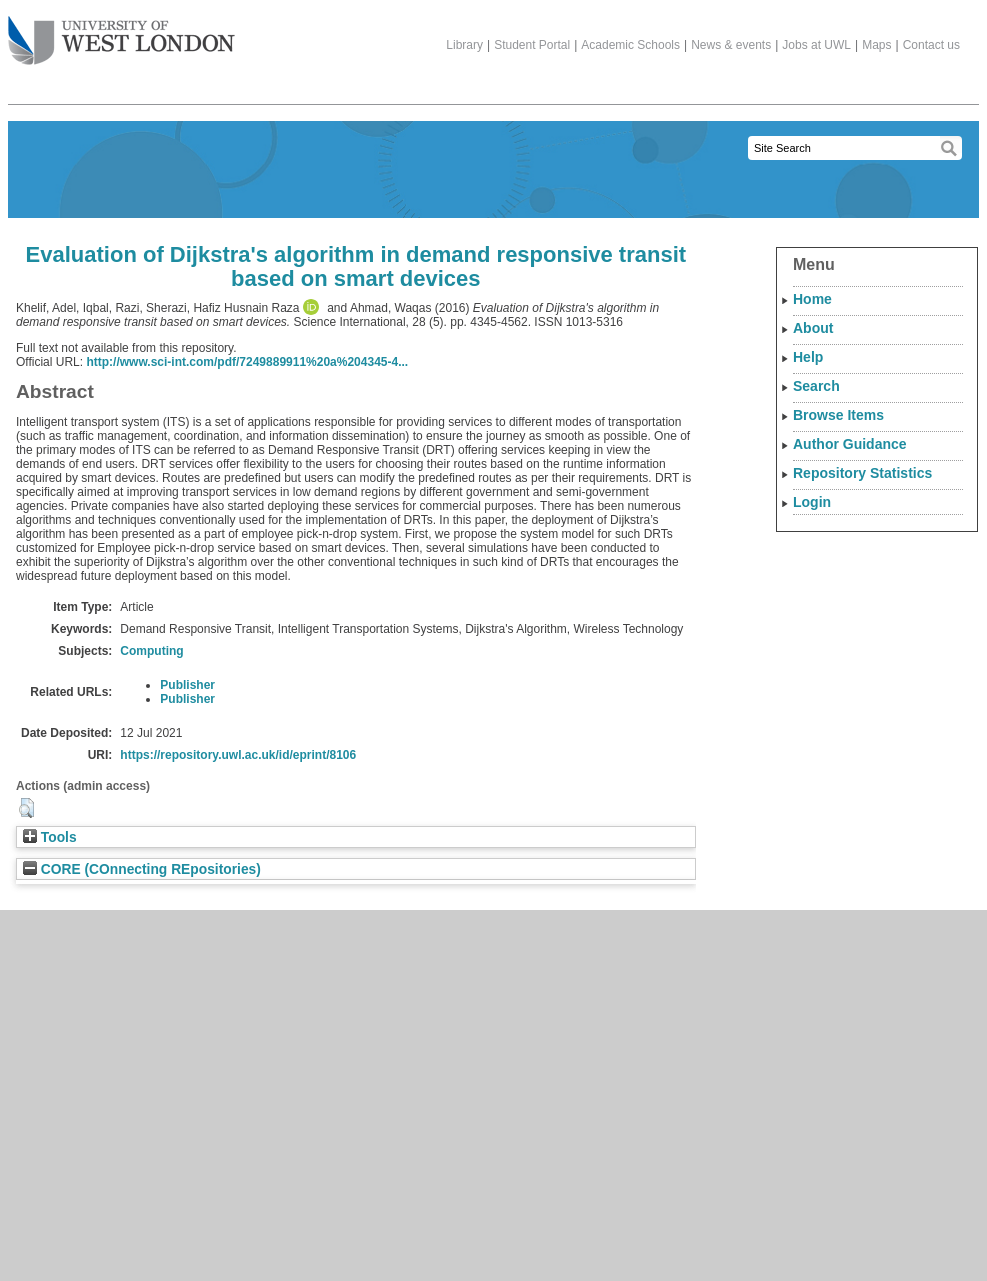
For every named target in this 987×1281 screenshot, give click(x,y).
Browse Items (838, 415)
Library (464, 45)
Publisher (187, 685)
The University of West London (121, 33)
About (813, 328)
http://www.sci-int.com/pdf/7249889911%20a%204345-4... (247, 362)
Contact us (931, 45)
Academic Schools (630, 45)
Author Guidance (850, 444)
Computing (151, 651)
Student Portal (532, 45)
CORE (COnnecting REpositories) (142, 869)
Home (812, 299)
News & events (731, 45)
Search (816, 386)
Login (812, 502)
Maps (876, 45)
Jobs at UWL (816, 45)
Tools (50, 837)
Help (808, 357)
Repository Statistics (862, 473)
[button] (26, 808)
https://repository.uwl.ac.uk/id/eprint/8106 (238, 755)
